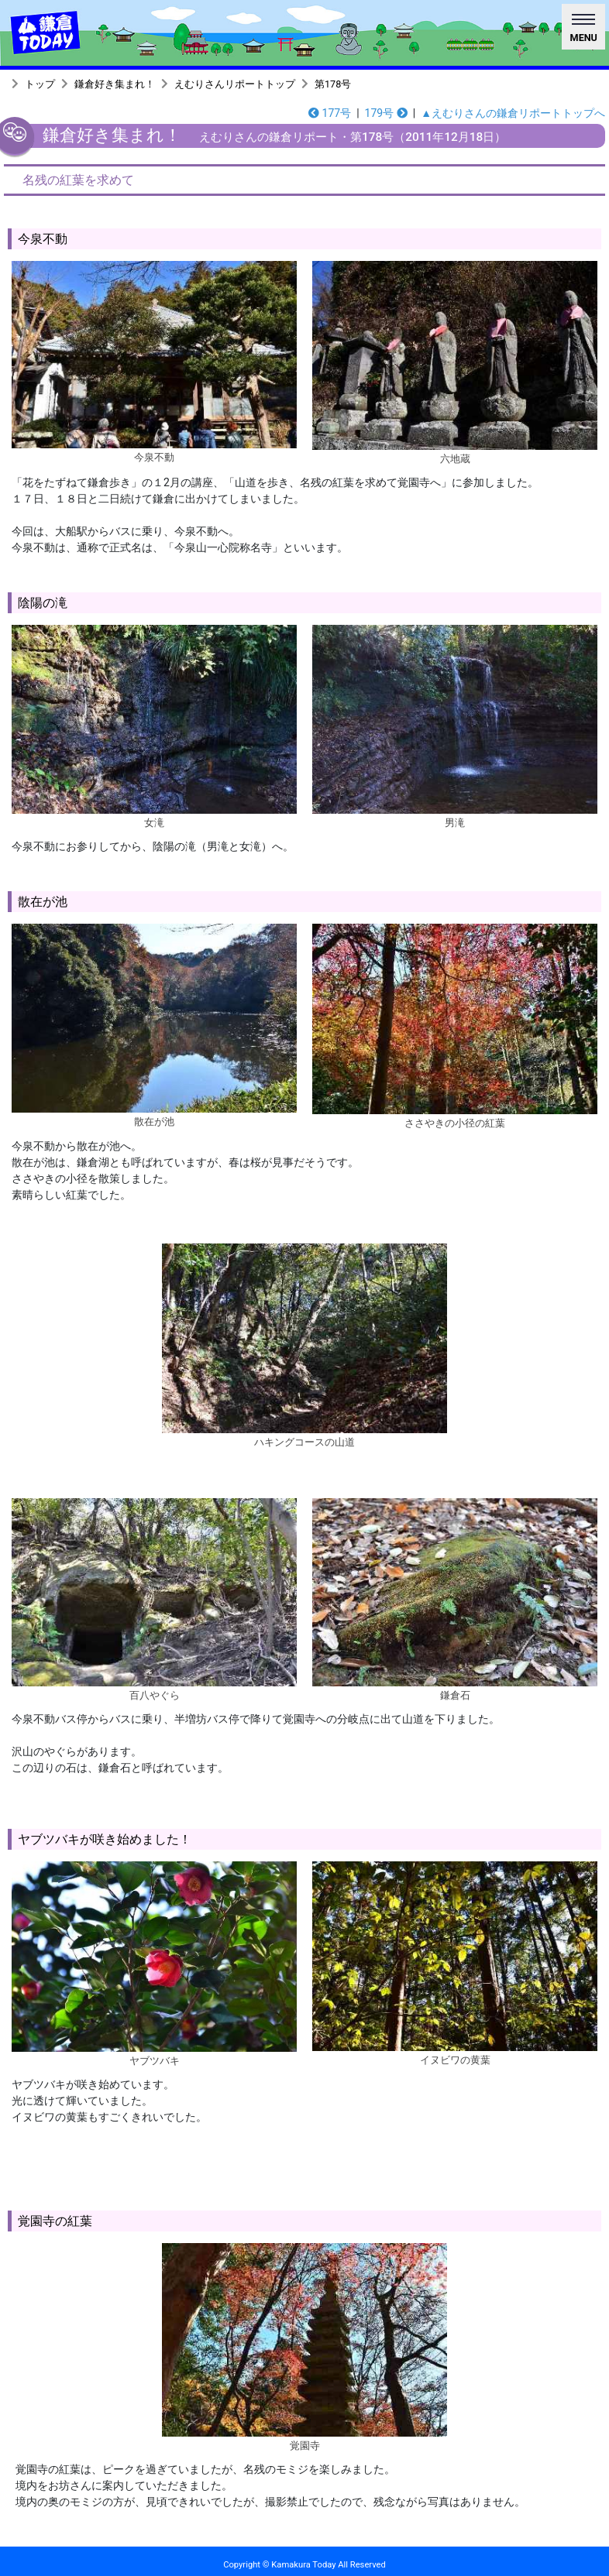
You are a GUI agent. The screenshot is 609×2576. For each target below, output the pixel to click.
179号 (386, 113)
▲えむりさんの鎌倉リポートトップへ (513, 113)
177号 (329, 113)
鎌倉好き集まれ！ (114, 84)
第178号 (333, 84)
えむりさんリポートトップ (234, 84)
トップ (40, 84)
